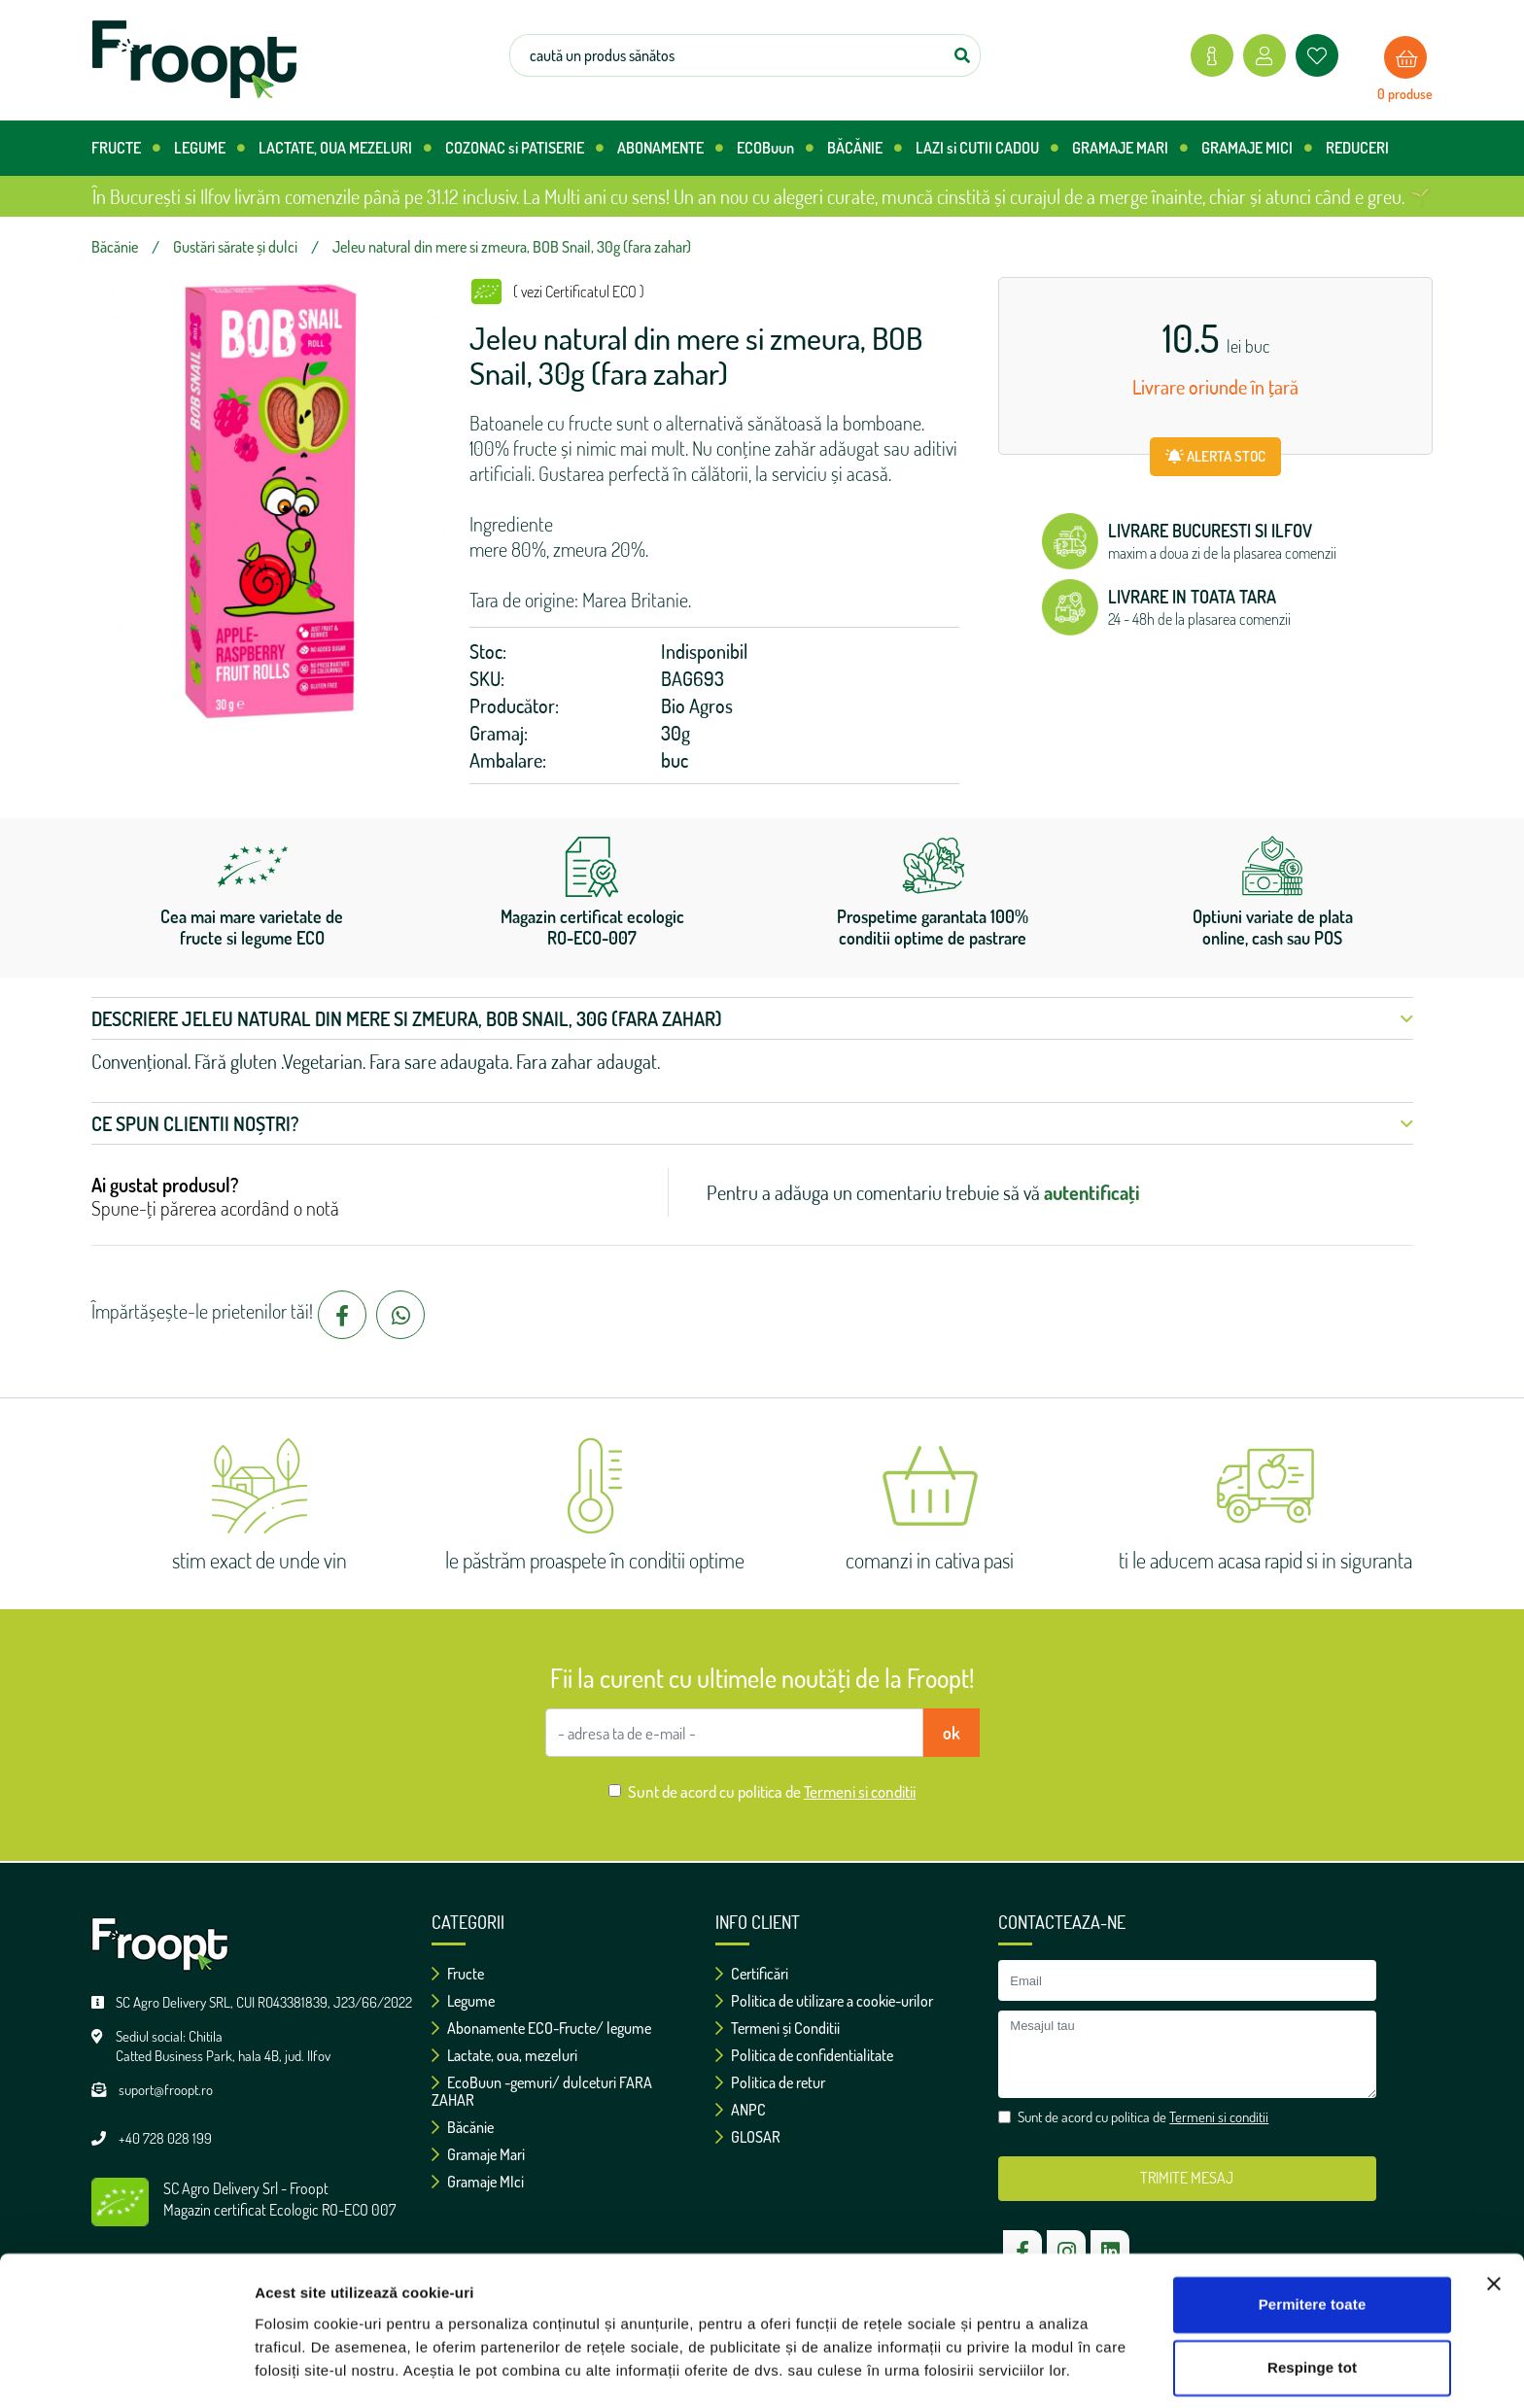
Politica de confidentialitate (804, 2055)
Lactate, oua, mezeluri (504, 2055)
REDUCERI (1357, 147)
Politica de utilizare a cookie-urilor (824, 2001)
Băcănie (463, 2127)
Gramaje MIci (478, 2181)
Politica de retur (770, 2082)
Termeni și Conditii (777, 2028)
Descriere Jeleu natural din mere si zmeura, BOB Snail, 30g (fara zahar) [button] (752, 1018)
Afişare (280, 2369)
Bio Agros (697, 705)
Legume (463, 2001)
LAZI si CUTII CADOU (987, 148)
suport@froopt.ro (166, 2090)
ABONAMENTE (670, 148)
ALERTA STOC (1215, 456)
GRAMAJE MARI (1130, 148)
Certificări (751, 1973)
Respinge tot (1312, 2313)
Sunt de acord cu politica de (772, 1791)
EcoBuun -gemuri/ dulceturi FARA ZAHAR (542, 2091)
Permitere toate (1313, 2250)
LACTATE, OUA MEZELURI (345, 148)
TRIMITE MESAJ (1186, 2177)
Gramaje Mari (478, 2154)
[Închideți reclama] (1494, 2229)
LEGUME (209, 148)
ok (951, 1732)
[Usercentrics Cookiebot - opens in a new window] (126, 2370)
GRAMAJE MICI (1256, 148)
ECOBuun (775, 148)
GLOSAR (747, 2137)
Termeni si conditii (860, 1791)
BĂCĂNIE (864, 148)
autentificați (1092, 1192)
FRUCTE (125, 148)
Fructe (458, 1973)
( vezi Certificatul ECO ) (578, 291)
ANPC (740, 2109)
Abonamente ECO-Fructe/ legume (541, 2028)
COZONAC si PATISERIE (524, 148)
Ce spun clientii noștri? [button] (752, 1123)
